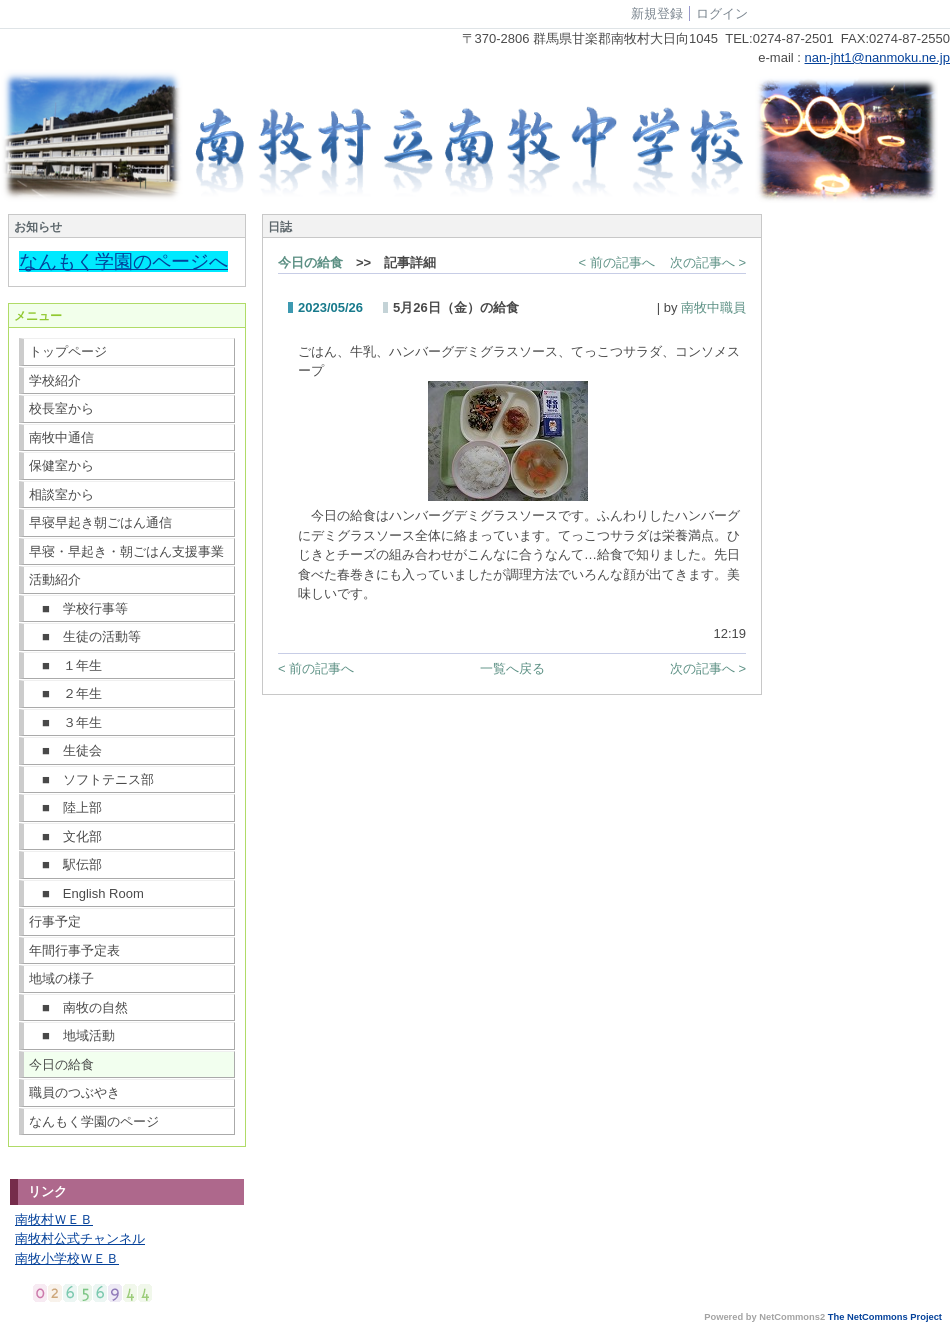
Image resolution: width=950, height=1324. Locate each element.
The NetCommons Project (885, 1317)
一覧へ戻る (512, 668)
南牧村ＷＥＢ (54, 1219)
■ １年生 (65, 665)
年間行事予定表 (74, 950)
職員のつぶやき (74, 1092)
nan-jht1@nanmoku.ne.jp (877, 57)
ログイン (722, 13)
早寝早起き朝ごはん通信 (100, 522)
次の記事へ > (708, 262)
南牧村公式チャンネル (80, 1238)
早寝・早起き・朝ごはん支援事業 (126, 551)
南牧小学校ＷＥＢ (67, 1258)
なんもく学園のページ (94, 1121)
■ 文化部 (65, 836)
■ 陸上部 (65, 807)
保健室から (61, 465)
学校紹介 (55, 380)
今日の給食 (61, 1064)
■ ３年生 (65, 722)
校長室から (61, 408)
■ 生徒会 (65, 750)
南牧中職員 (713, 307)
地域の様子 (61, 978)
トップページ (68, 351)
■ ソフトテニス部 (91, 779)
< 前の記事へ (617, 262)
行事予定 (55, 921)
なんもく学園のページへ (123, 261)
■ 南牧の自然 (78, 1007)
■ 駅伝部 (65, 864)
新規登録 (657, 13)
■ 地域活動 (72, 1035)
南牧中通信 (61, 437)
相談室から (61, 494)
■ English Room (86, 893)
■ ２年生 (65, 693)
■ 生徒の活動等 (85, 636)
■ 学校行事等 (78, 608)
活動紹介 (55, 579)
